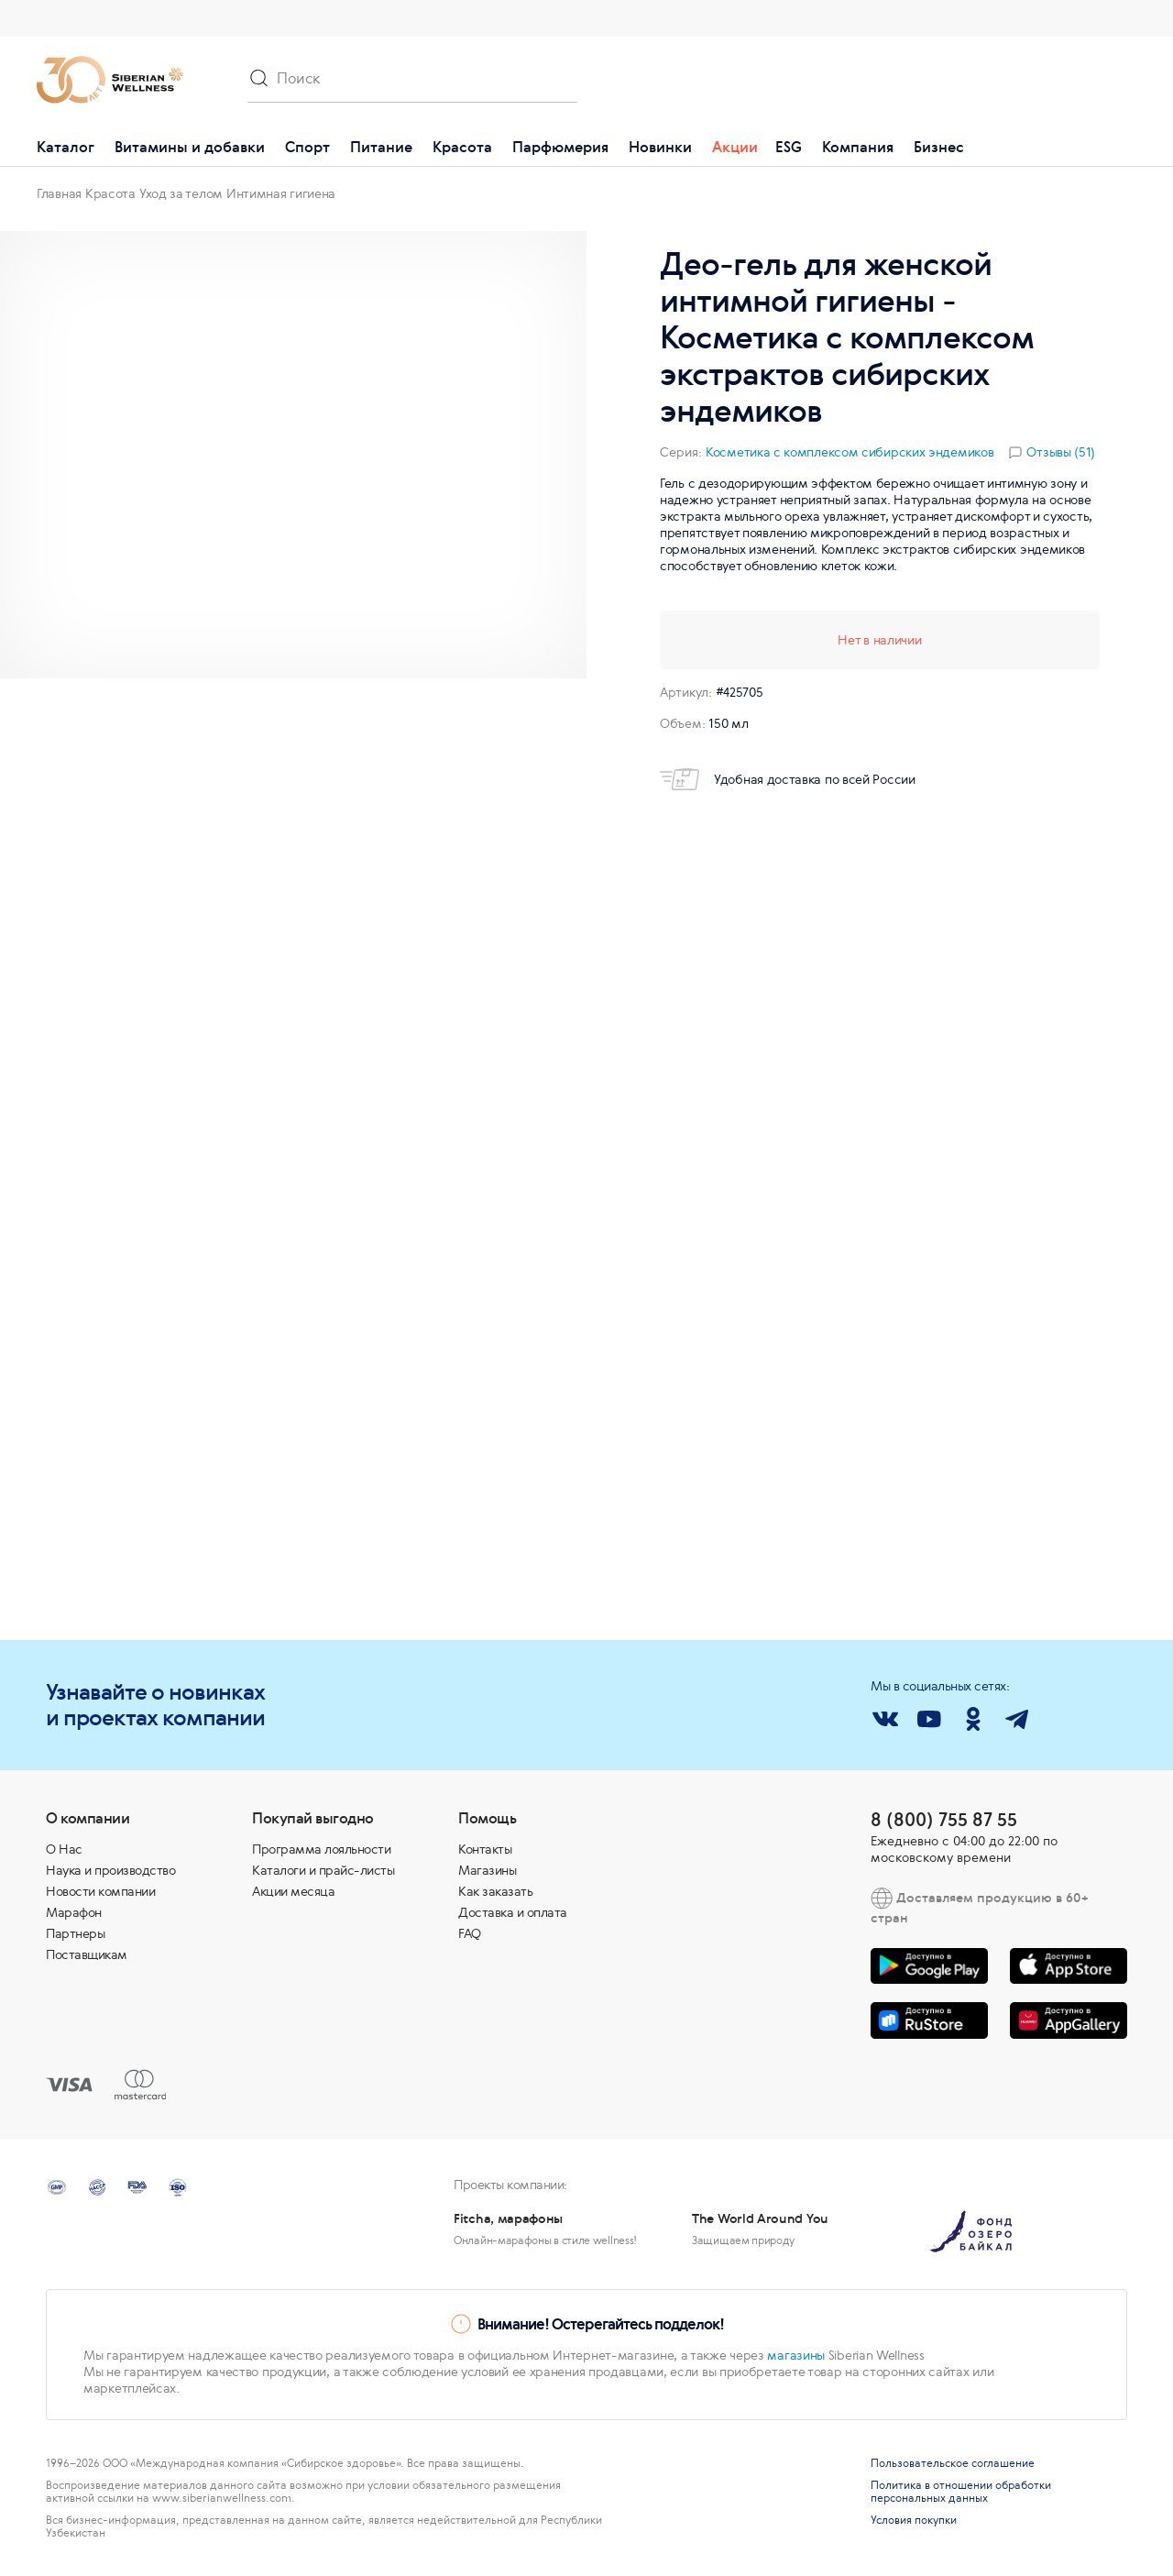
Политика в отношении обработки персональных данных (961, 2491)
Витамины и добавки (190, 147)
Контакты (484, 1849)
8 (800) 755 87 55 (944, 1819)
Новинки (660, 147)
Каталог (65, 147)
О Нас (64, 1849)
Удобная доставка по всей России (787, 779)
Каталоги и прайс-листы (323, 1870)
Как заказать (495, 1891)
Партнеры (75, 1933)
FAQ (469, 1933)
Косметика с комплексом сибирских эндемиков (849, 452)
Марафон (74, 1912)
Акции (735, 147)
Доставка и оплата (512, 1912)
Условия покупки (914, 2520)
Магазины (487, 1870)
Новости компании (100, 1891)
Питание (381, 147)
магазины (796, 2355)
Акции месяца (293, 1891)
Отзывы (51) (1060, 452)
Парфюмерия (560, 147)
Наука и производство (110, 1870)
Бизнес (939, 147)
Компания (857, 147)
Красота (462, 147)
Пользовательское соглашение (953, 2463)
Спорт (307, 147)
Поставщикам (86, 1954)
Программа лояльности (321, 1849)
